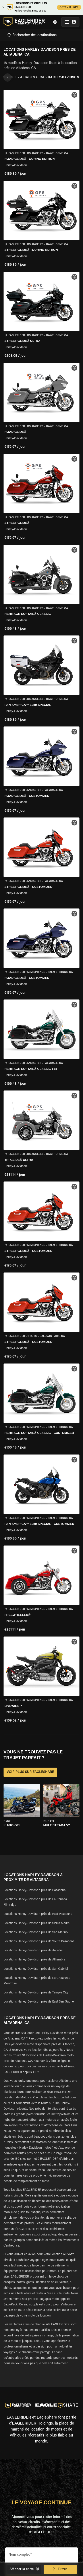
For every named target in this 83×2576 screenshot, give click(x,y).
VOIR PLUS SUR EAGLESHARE (30, 1772)
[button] (41, 133)
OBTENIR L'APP (69, 7)
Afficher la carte (23, 2569)
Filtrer (60, 2569)
